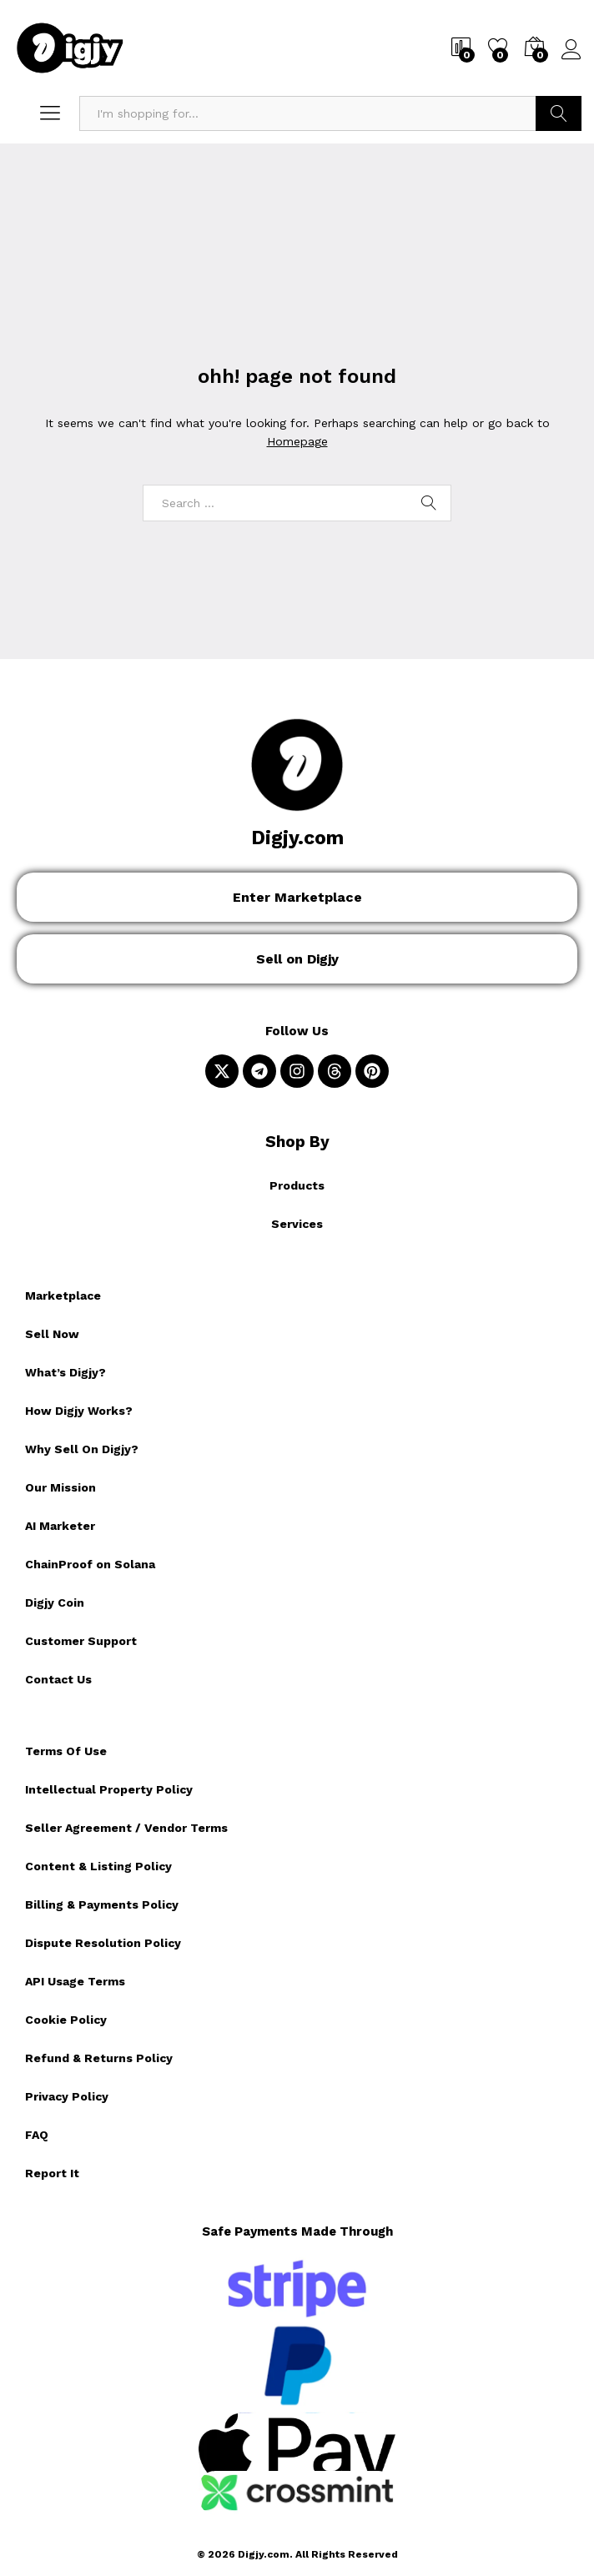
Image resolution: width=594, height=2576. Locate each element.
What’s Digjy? (65, 1372)
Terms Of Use (66, 1751)
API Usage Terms (75, 1981)
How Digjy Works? (79, 1410)
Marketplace (63, 1295)
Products (297, 1185)
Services (297, 1223)
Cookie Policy (66, 2019)
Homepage (297, 441)
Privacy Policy (66, 2096)
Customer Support (81, 1641)
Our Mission (60, 1487)
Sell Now (52, 1334)
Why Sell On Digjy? (81, 1449)
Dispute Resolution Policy (103, 1943)
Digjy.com (297, 838)
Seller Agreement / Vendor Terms (126, 1827)
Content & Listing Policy (98, 1866)
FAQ (36, 2134)
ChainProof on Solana (90, 1564)
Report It (52, 2173)
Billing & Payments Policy (102, 1904)
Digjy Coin (54, 1602)
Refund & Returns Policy (99, 2058)
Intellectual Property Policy (109, 1789)
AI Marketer (60, 1525)
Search (558, 113)
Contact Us (58, 1679)
